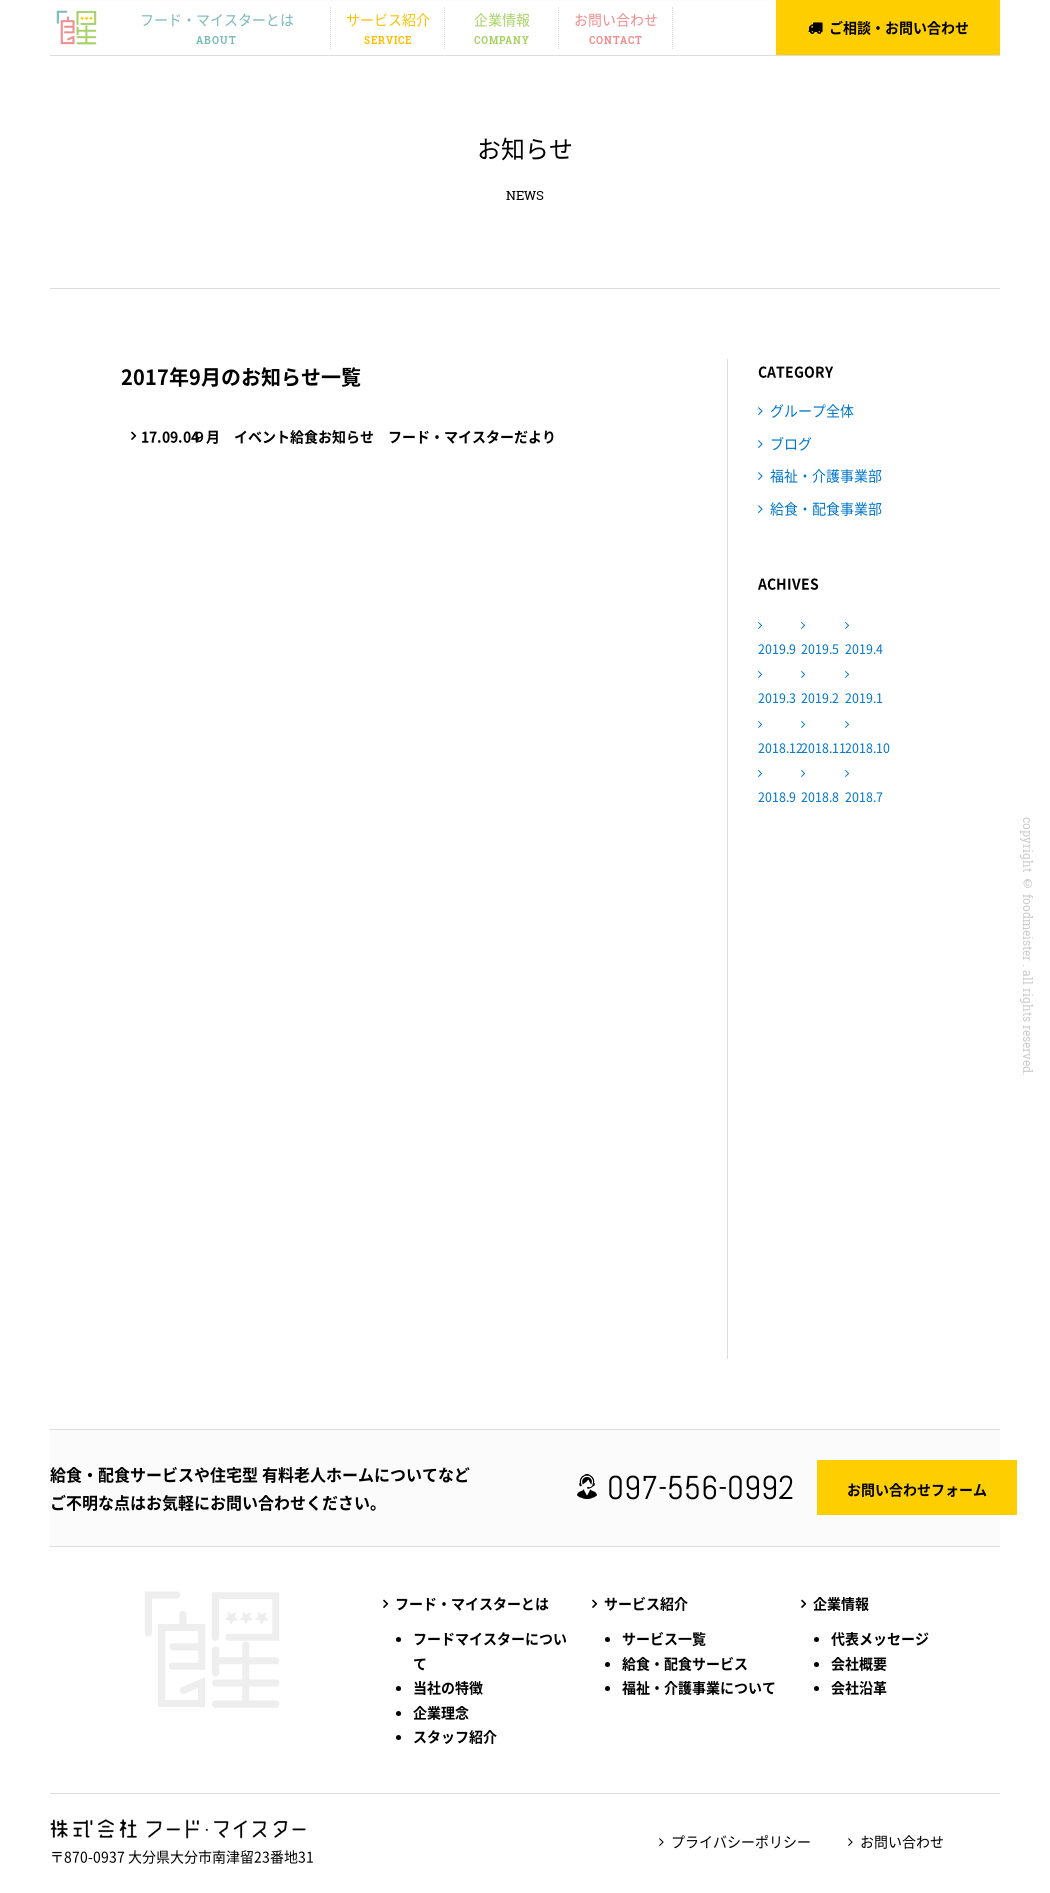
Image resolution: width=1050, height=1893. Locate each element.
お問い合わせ (615, 29)
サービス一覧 (664, 1638)
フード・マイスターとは (216, 29)
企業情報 (501, 29)
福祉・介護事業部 (826, 475)
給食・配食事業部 (826, 508)
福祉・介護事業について (699, 1687)
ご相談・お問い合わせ (899, 27)
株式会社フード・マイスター (76, 26)
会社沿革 (859, 1687)
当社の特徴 (448, 1687)
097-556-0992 (708, 1488)
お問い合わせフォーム (925, 1489)
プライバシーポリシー (736, 1841)
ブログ (791, 443)
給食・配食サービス (685, 1663)
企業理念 (441, 1712)
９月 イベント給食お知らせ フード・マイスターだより (353, 437)
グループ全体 (812, 410)
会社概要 (859, 1663)
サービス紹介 (387, 29)
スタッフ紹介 (455, 1736)
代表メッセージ (880, 1638)
